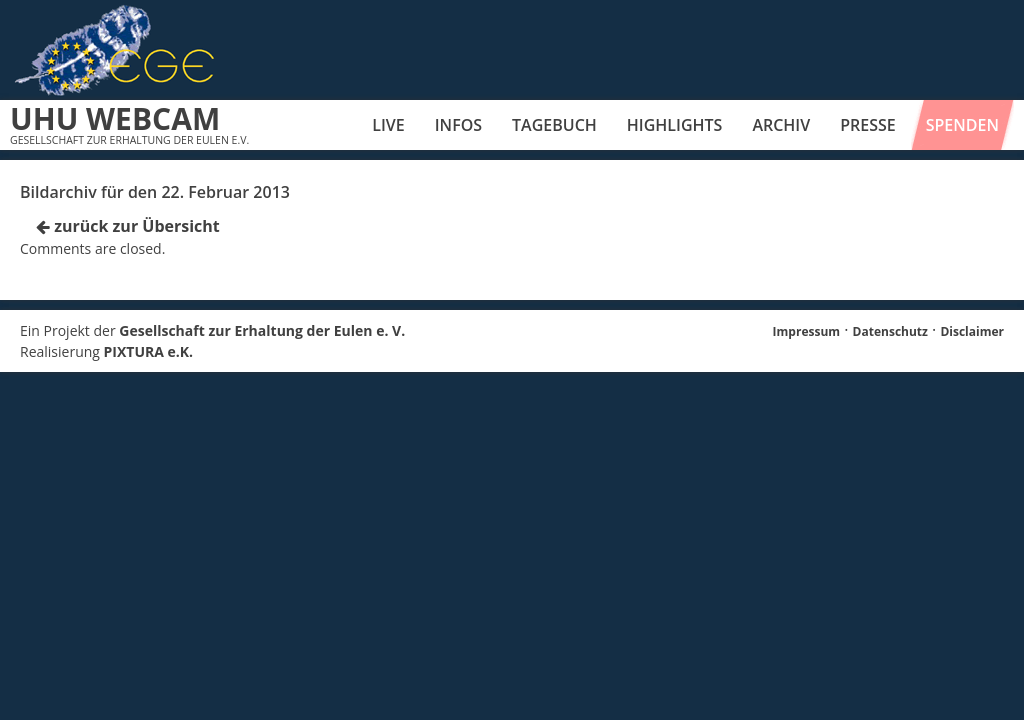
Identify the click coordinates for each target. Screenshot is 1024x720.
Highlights (675, 125)
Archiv (781, 125)
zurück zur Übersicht (128, 226)
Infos (458, 125)
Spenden (962, 125)
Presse (868, 125)
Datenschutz (890, 331)
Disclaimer (972, 331)
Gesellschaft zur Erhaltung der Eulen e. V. (262, 330)
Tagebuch (554, 125)
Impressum (807, 331)
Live (388, 125)
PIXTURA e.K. (149, 351)
